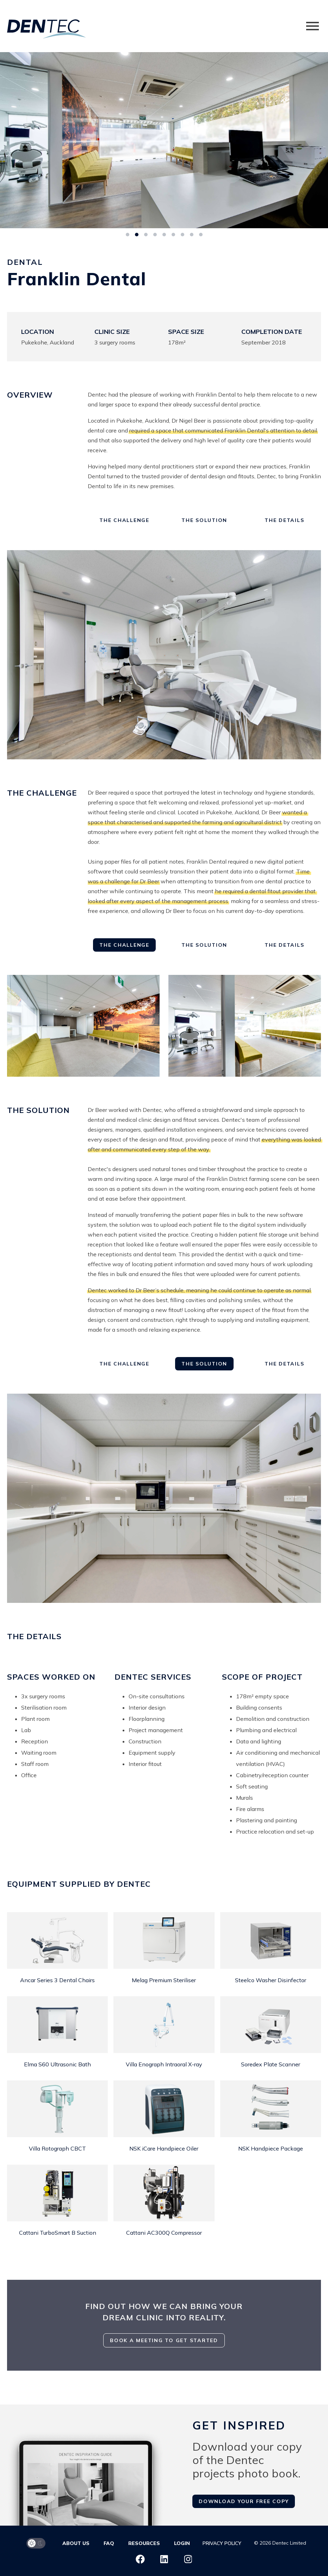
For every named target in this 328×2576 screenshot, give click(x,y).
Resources (144, 2543)
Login (182, 2543)
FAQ (109, 2543)
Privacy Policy (222, 2543)
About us (75, 2543)
